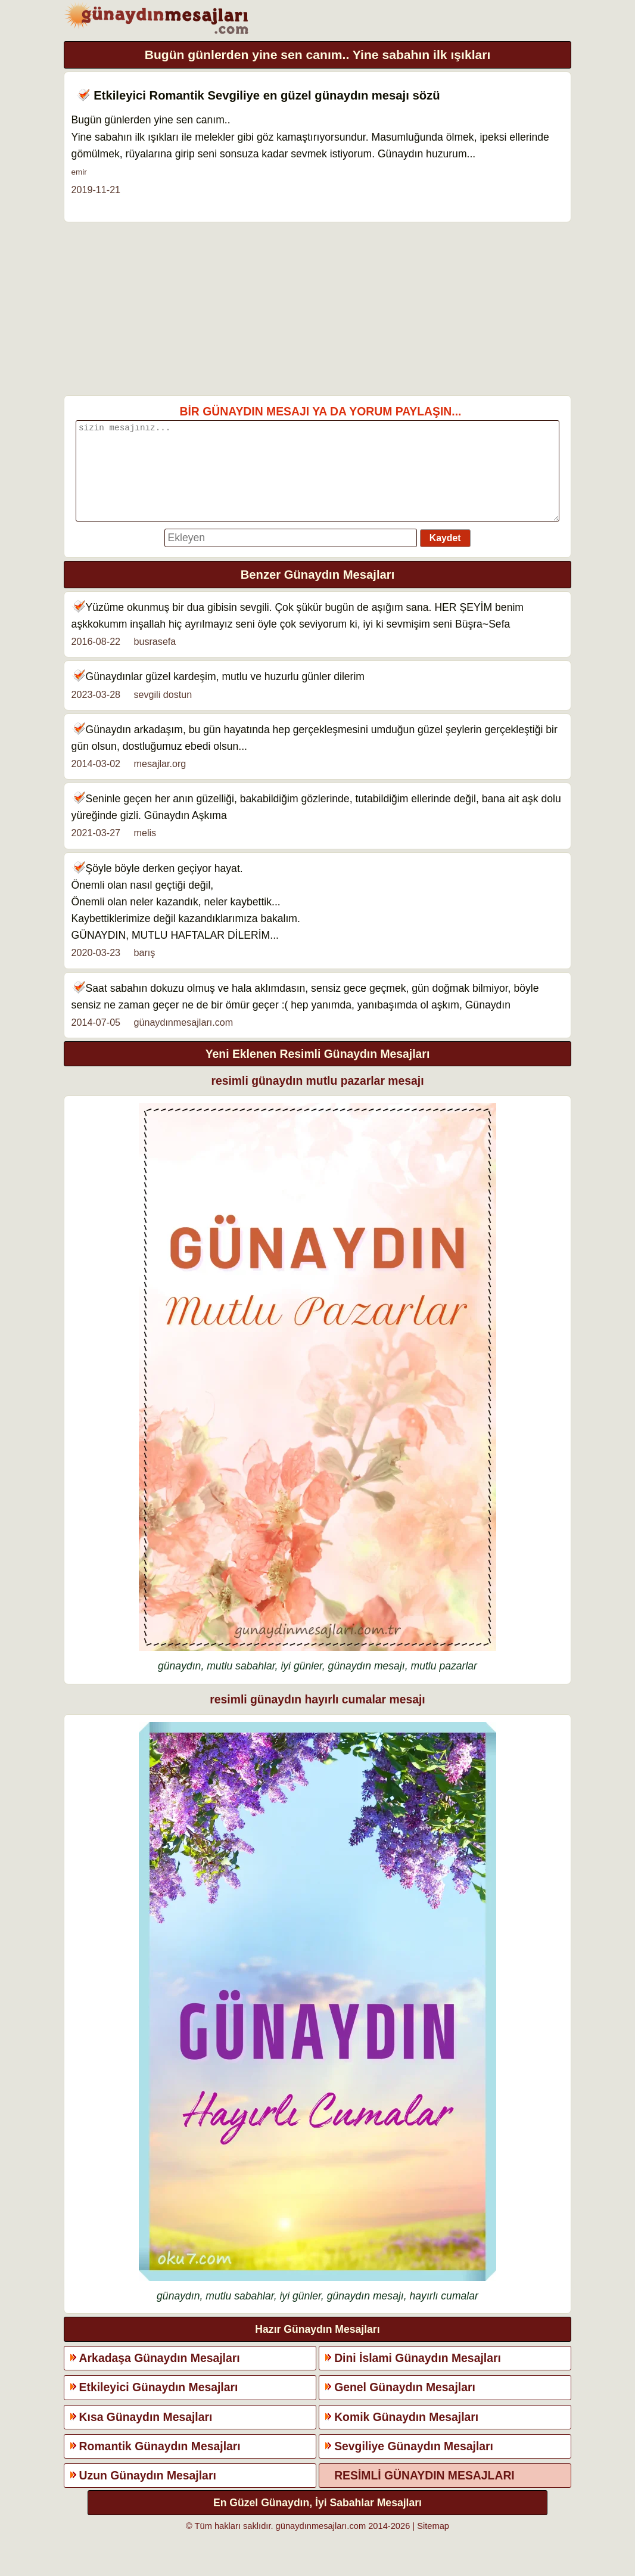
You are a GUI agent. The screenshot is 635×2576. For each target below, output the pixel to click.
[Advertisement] (318, 308)
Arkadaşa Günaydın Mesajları (159, 2375)
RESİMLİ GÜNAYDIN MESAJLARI (424, 2493)
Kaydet (445, 556)
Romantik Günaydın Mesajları (160, 2464)
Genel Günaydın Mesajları (404, 2404)
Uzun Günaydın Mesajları (147, 2493)
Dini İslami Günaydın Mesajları (417, 2375)
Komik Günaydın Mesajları (406, 2434)
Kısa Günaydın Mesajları (146, 2434)
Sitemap (433, 2544)
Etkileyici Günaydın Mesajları (158, 2404)
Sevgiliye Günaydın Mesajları (413, 2464)
